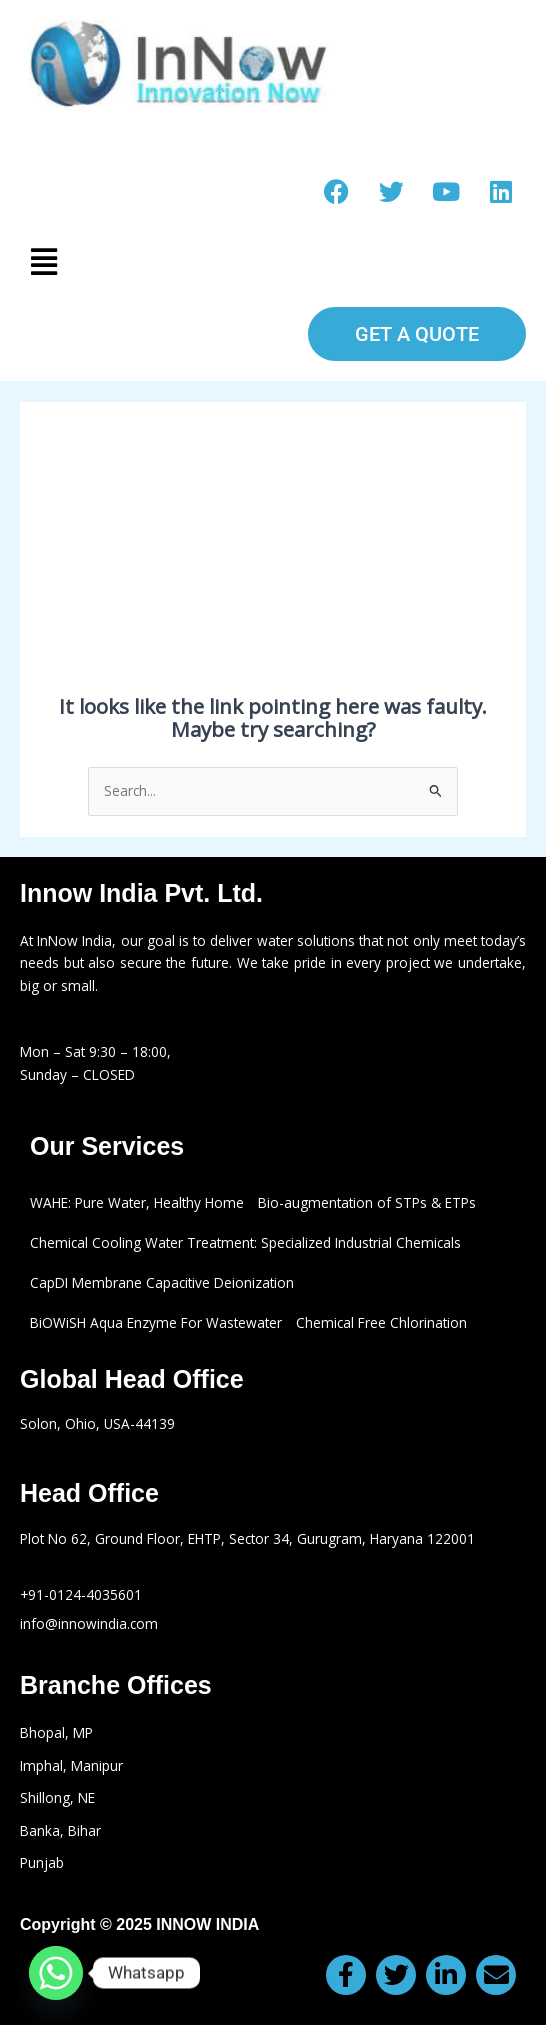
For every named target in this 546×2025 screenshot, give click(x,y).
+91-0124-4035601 (81, 1594)
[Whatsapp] (56, 1973)
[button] (273, 261)
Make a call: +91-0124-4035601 (273, 137)
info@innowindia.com (89, 1623)
